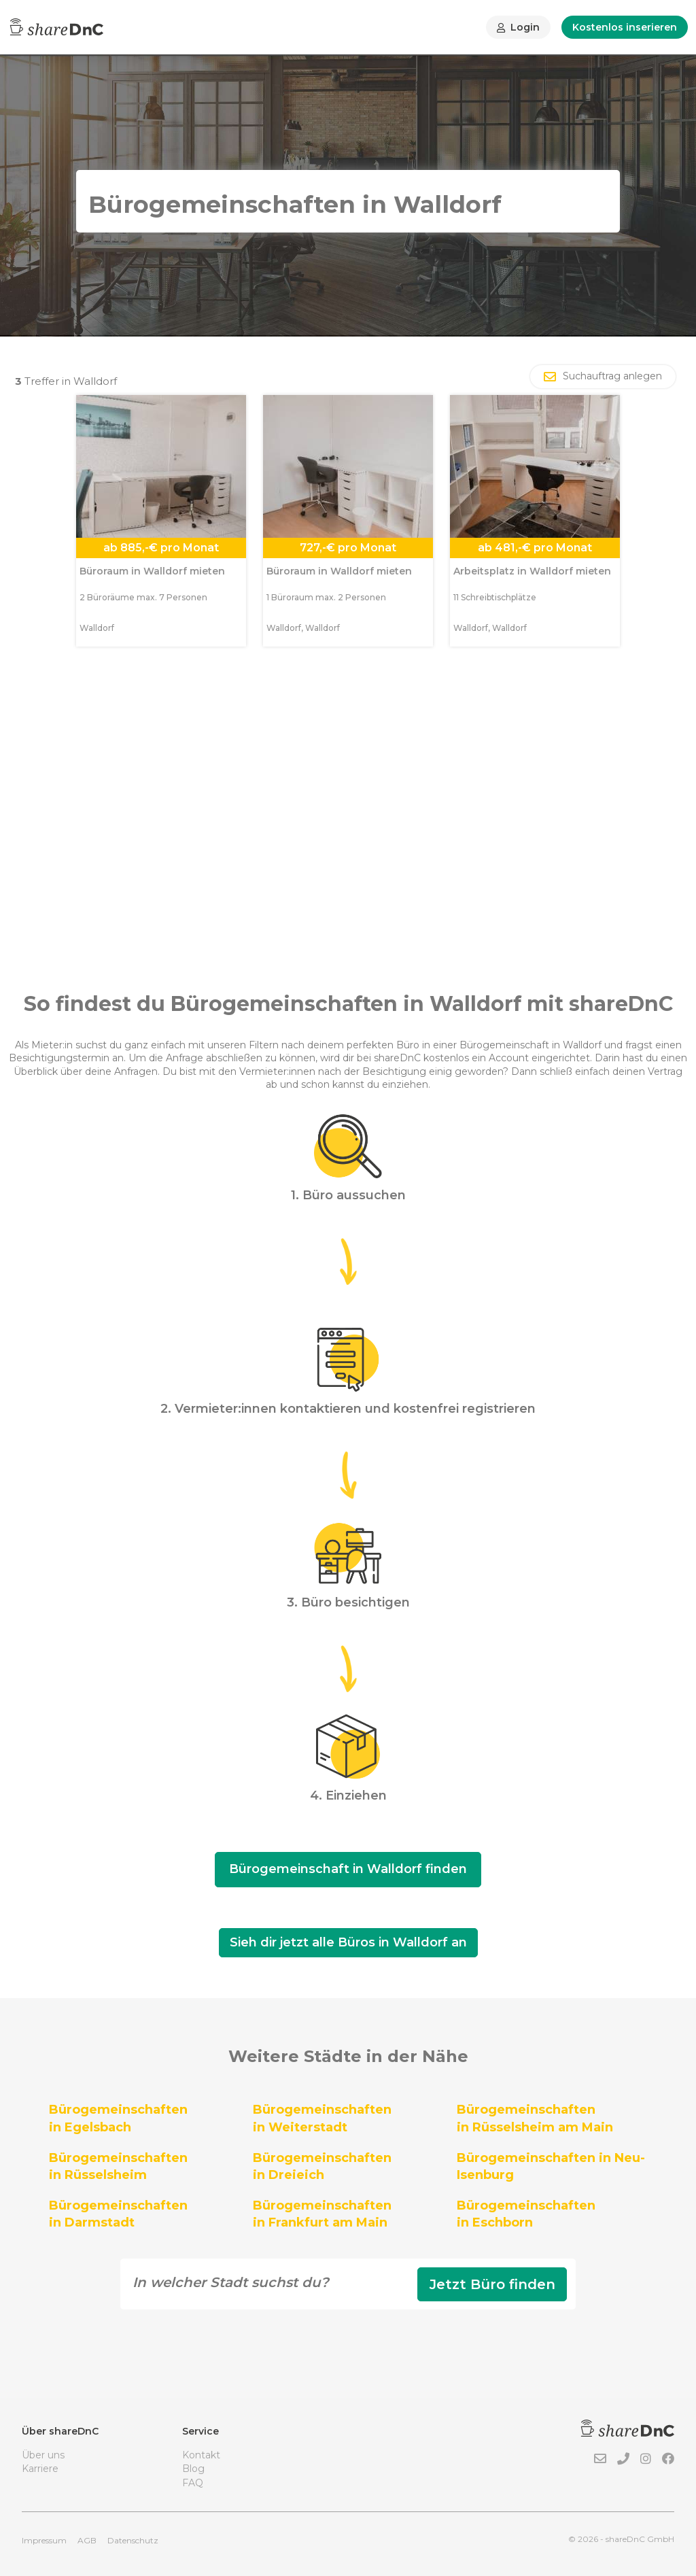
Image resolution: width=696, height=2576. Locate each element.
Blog (193, 2468)
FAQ (192, 2483)
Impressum (44, 2540)
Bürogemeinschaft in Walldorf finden (348, 1868)
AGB (87, 2540)
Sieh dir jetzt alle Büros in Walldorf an (348, 1942)
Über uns (43, 2455)
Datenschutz (132, 2540)
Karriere (40, 2468)
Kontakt (201, 2455)
